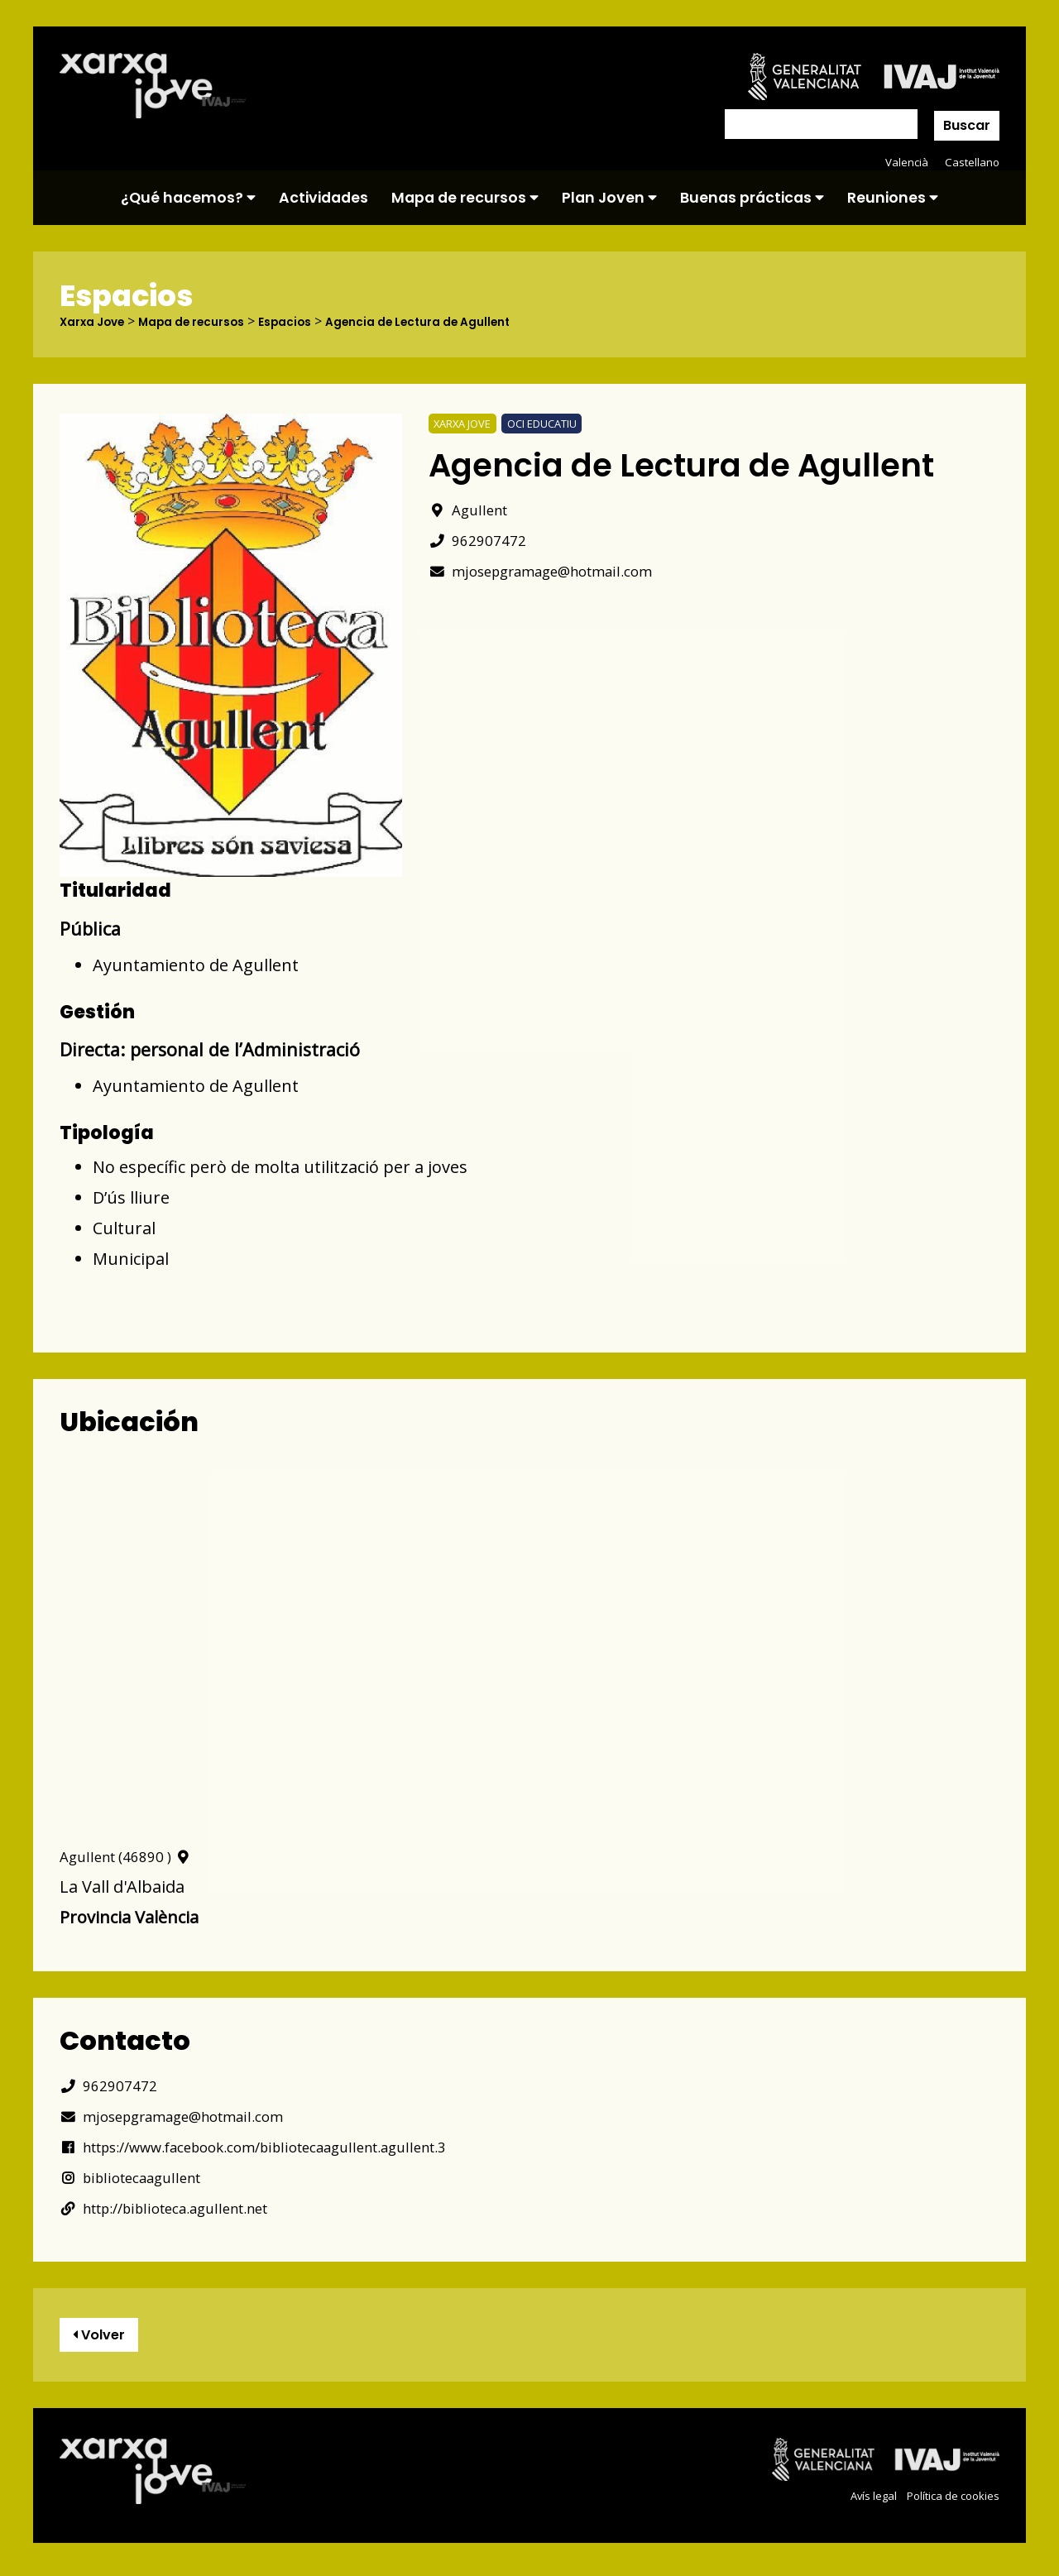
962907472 (482, 540)
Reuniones (892, 198)
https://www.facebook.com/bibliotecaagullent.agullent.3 (292, 2147)
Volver (106, 2339)
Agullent (474, 509)
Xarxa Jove (98, 321)
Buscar (966, 125)
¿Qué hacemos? (188, 198)
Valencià (903, 162)
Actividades (323, 198)
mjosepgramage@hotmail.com (561, 570)
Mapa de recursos (465, 198)
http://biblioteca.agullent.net (185, 2208)
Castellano (970, 162)
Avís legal (862, 2503)
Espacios (319, 321)
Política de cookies (948, 2503)
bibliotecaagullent (142, 2178)
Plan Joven (609, 198)
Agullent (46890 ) (135, 1857)
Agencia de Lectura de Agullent (468, 321)
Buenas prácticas (752, 198)
